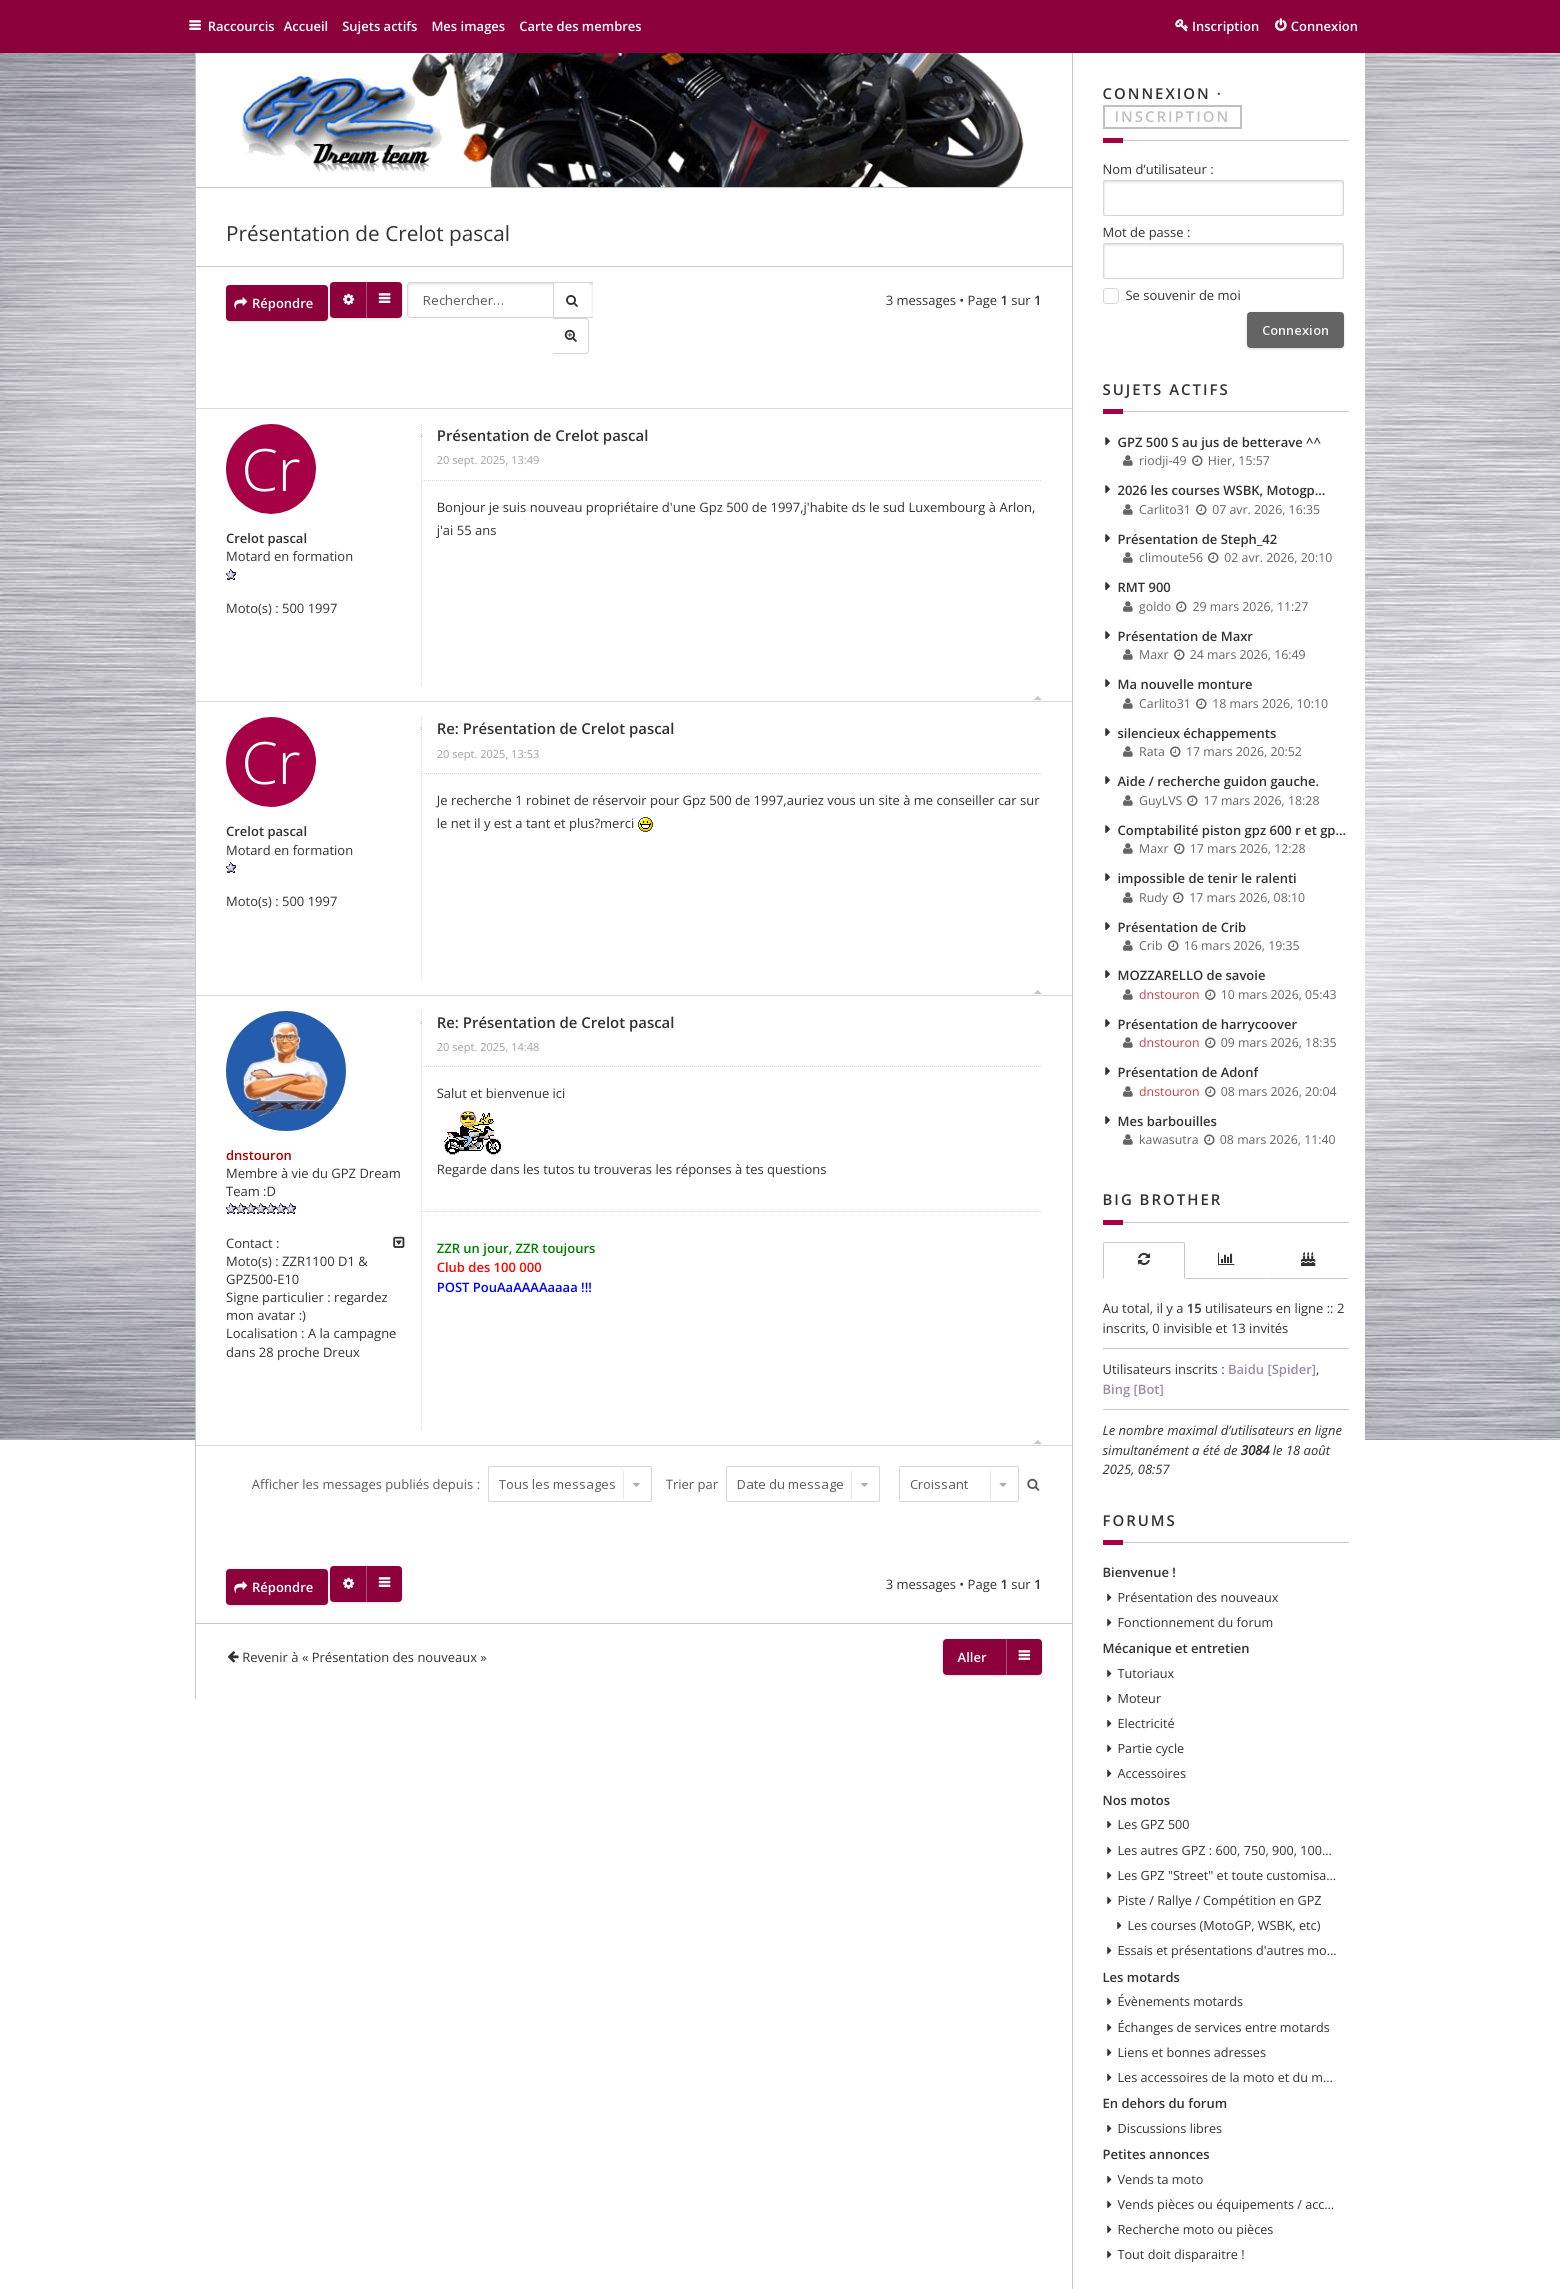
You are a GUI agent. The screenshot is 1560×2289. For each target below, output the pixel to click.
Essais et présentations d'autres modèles (1229, 1902)
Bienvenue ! (1139, 1533)
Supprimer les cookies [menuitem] (1092, 2265)
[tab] (1144, 1227)
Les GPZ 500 (1154, 1780)
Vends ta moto (1161, 2124)
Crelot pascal (266, 506)
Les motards (1141, 1927)
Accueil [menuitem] (315, 26)
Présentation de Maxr (1185, 623)
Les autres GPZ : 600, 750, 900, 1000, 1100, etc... (1229, 1804)
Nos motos (1137, 1755)
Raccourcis (246, 26)
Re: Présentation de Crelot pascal (556, 697)
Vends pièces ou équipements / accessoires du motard (1229, 2149)
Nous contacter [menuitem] (955, 2265)
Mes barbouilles (1167, 1089)
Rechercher (578, 298)
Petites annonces (1156, 2099)
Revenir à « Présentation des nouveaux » (364, 1624)
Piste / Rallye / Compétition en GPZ (1220, 1853)
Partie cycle (1151, 1706)
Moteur (1140, 1657)
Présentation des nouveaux (1198, 1558)
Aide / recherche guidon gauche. (1219, 763)
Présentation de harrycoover (1208, 996)
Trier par (770, 1451)
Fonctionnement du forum (1196, 1583)
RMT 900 (1144, 576)
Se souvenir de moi (1172, 293)
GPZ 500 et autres (285, 2265)
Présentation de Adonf (1188, 1042)
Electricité (1146, 1681)
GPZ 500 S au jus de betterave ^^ (1219, 437)
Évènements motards (1181, 1952)
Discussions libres (1170, 2075)
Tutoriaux (1146, 1632)
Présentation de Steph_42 (1198, 530)
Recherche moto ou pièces (1196, 2173)
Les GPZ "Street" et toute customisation (1229, 1829)
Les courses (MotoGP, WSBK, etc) (1224, 1878)
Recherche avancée (614, 298)
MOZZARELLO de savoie (1192, 949)
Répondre (282, 298)
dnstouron (259, 1122)
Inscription (1173, 116)
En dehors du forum (1165, 2050)
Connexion (1157, 94)
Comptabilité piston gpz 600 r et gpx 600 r (1234, 809)
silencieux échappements (1197, 716)
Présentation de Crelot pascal (368, 233)
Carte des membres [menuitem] (590, 26)
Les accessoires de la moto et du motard (1229, 2025)
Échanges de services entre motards (1224, 1976)
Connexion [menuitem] (1324, 26)
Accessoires (1152, 1730)
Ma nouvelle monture (1185, 670)
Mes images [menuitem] (478, 26)
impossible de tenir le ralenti (1207, 856)
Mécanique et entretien (1176, 1607)
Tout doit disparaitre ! (1181, 2198)
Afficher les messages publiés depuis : (449, 1451)
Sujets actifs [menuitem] (389, 26)
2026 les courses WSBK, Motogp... (1222, 483)
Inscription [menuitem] (1225, 26)
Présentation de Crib (1182, 903)
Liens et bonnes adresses (1192, 2001)
